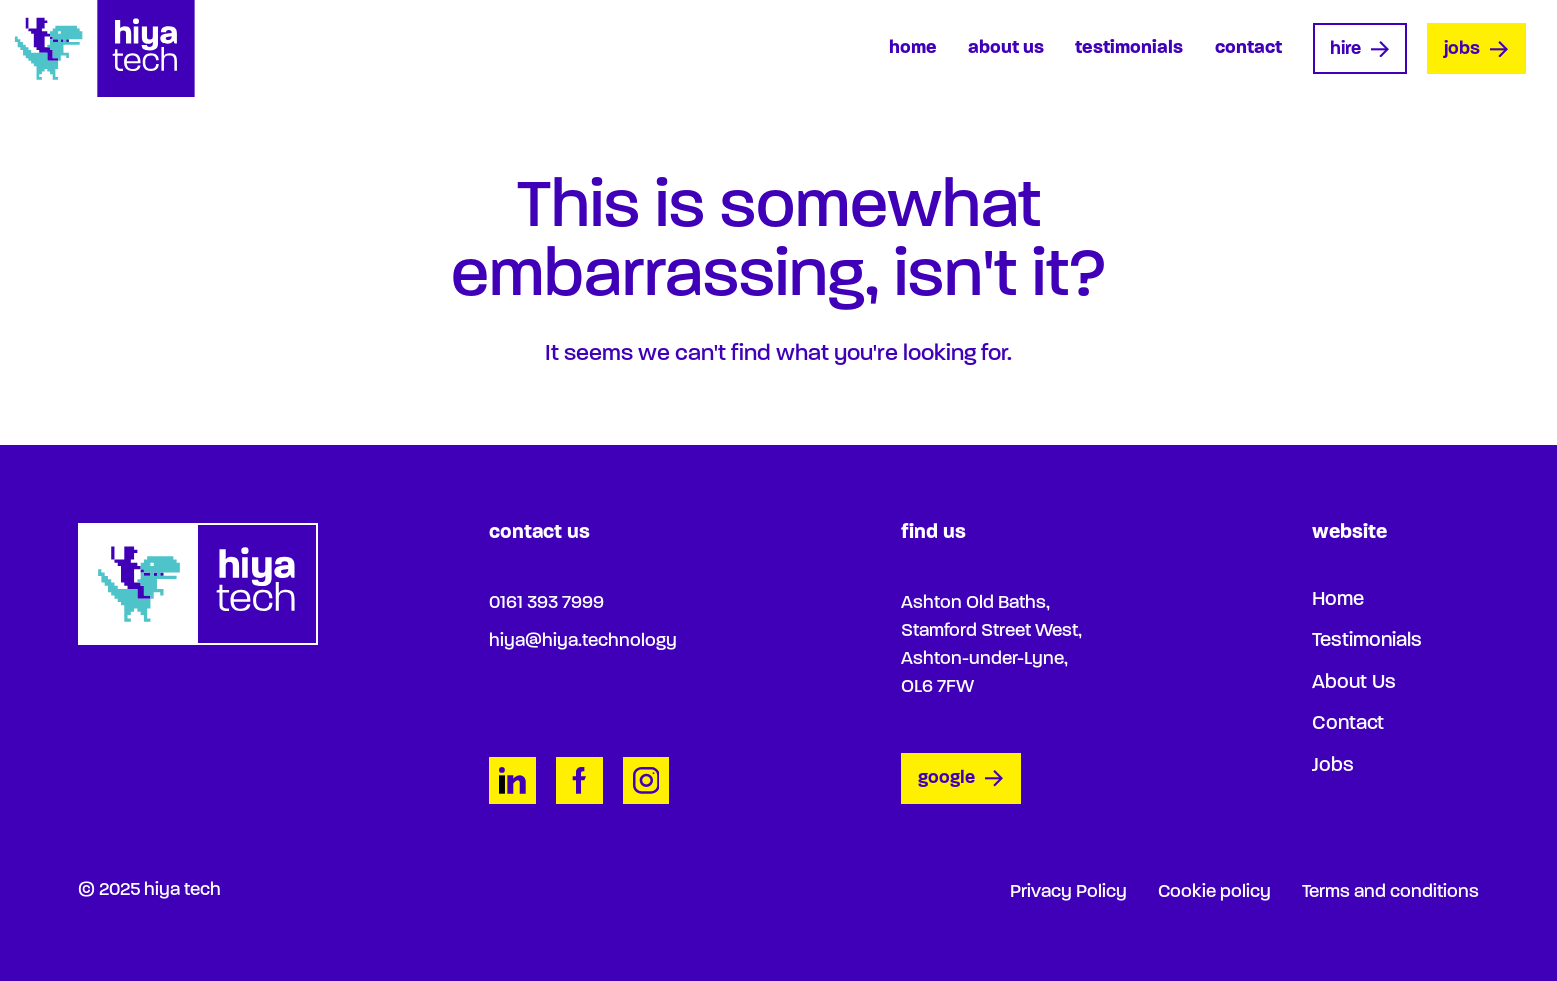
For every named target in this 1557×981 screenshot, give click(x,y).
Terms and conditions (1390, 892)
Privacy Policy (1068, 892)
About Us (1006, 48)
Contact (1248, 48)
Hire (1359, 49)
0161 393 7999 (546, 603)
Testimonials (1129, 48)
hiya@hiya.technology (583, 641)
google (960, 779)
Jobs (1476, 49)
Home (913, 48)
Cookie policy (1214, 892)
